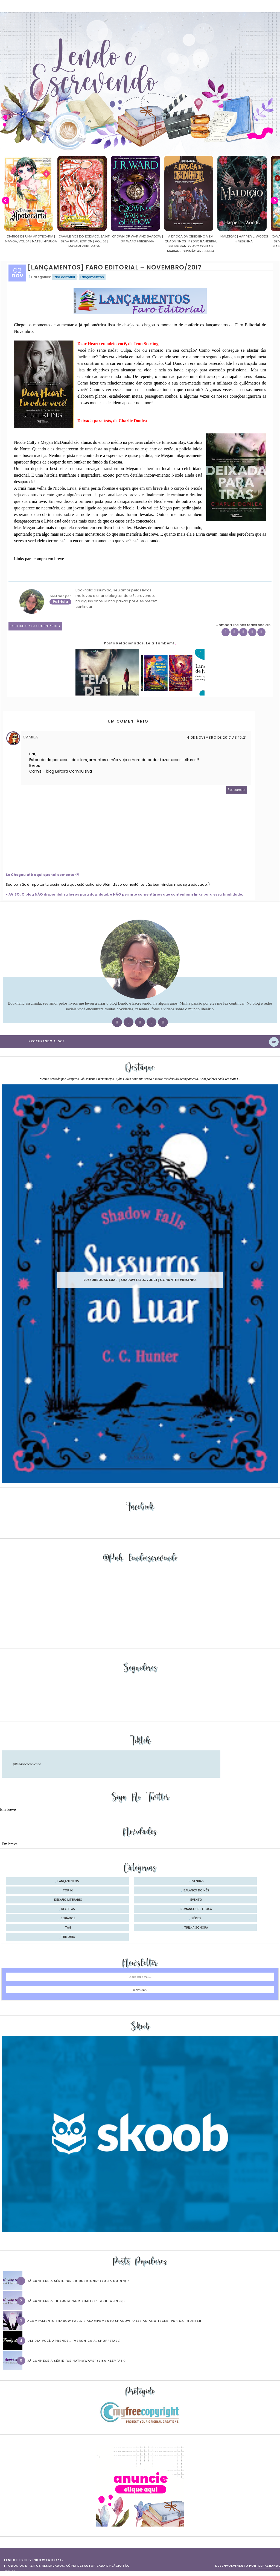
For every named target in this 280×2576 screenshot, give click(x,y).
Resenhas (196, 1881)
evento (196, 1899)
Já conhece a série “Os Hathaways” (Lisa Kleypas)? (76, 2360)
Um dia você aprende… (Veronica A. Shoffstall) (74, 2340)
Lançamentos (92, 277)
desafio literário (68, 1899)
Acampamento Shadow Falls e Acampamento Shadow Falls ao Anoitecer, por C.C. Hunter (114, 2320)
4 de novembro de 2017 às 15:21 (217, 737)
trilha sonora (196, 1927)
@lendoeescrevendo (27, 1764)
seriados (68, 1918)
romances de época (196, 1909)
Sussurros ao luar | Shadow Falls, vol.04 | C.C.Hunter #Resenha (140, 1280)
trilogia (68, 1937)
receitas (68, 1909)
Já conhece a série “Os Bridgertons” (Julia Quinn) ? (78, 2280)
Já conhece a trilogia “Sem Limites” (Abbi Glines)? (76, 2300)
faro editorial (64, 277)
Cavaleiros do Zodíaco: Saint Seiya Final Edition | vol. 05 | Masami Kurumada (109, 241)
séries (196, 1918)
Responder (237, 789)
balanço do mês (196, 1890)
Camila (30, 737)
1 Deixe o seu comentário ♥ (36, 626)
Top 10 (68, 1890)
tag (68, 1927)
